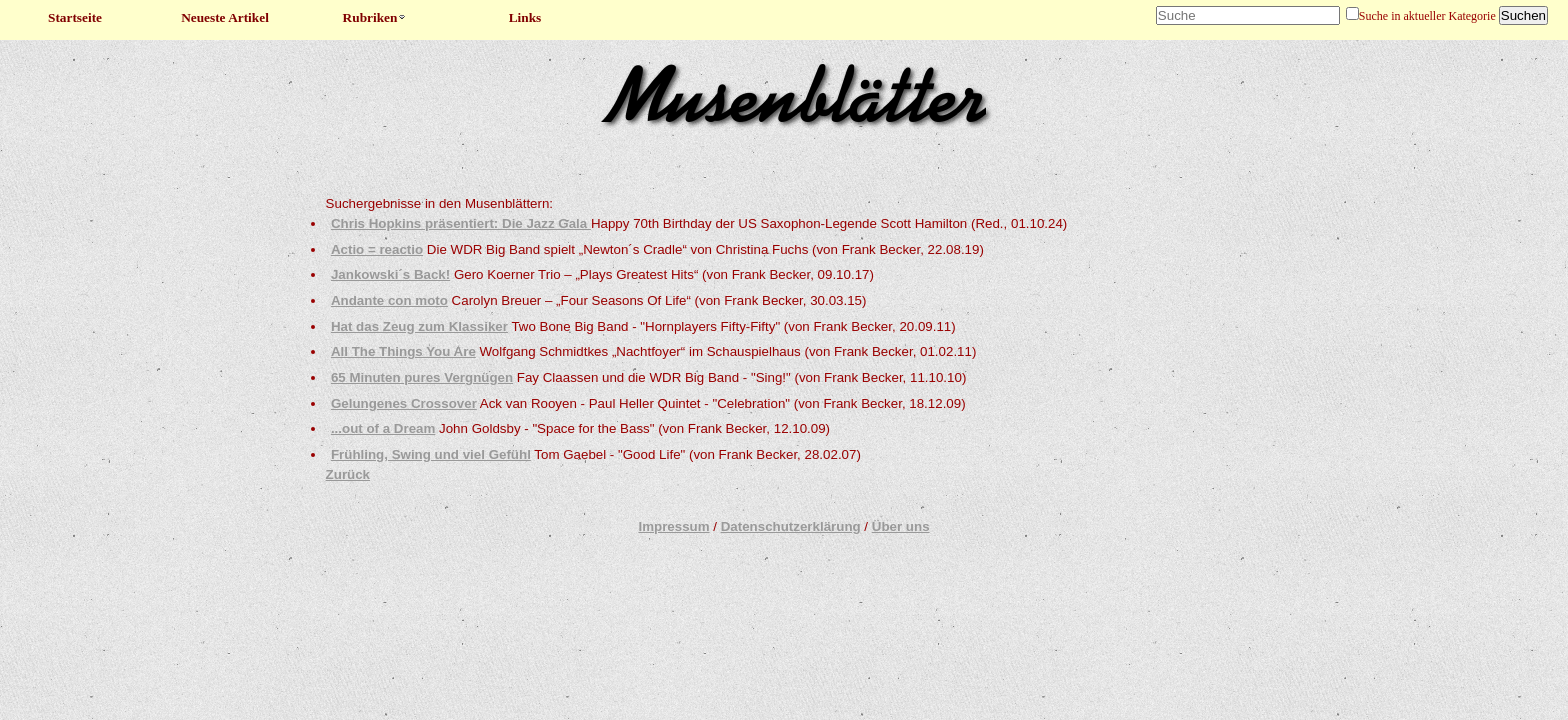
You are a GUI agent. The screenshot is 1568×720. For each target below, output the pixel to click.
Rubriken (375, 17)
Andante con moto (389, 300)
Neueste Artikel (225, 17)
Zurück (348, 474)
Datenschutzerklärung (791, 526)
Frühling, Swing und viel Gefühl (431, 454)
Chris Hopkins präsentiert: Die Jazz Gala (461, 223)
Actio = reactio (377, 249)
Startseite (75, 17)
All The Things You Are (403, 351)
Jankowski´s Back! (390, 274)
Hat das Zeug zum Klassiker (419, 326)
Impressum (673, 526)
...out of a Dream (383, 428)
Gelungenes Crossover (404, 403)
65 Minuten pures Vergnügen (422, 377)
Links (525, 17)
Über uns (901, 526)
